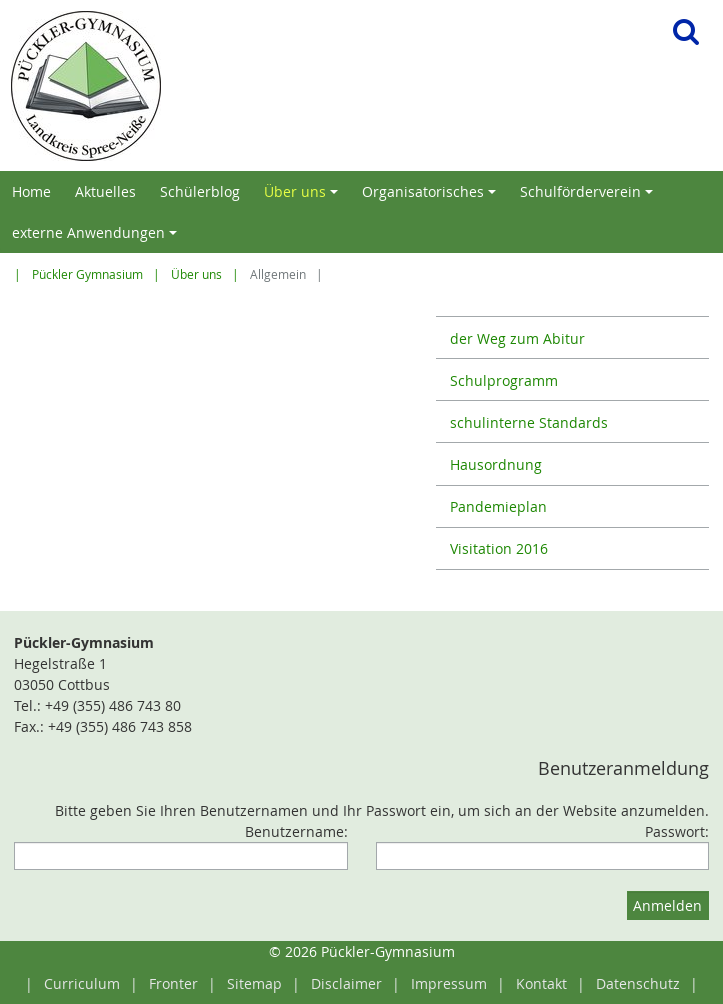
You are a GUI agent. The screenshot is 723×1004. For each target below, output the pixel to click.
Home (31, 191)
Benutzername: (296, 831)
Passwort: (677, 831)
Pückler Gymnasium (87, 274)
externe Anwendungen (97, 238)
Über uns (304, 197)
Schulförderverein (589, 197)
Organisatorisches (432, 197)
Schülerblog (200, 191)
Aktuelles (105, 191)
